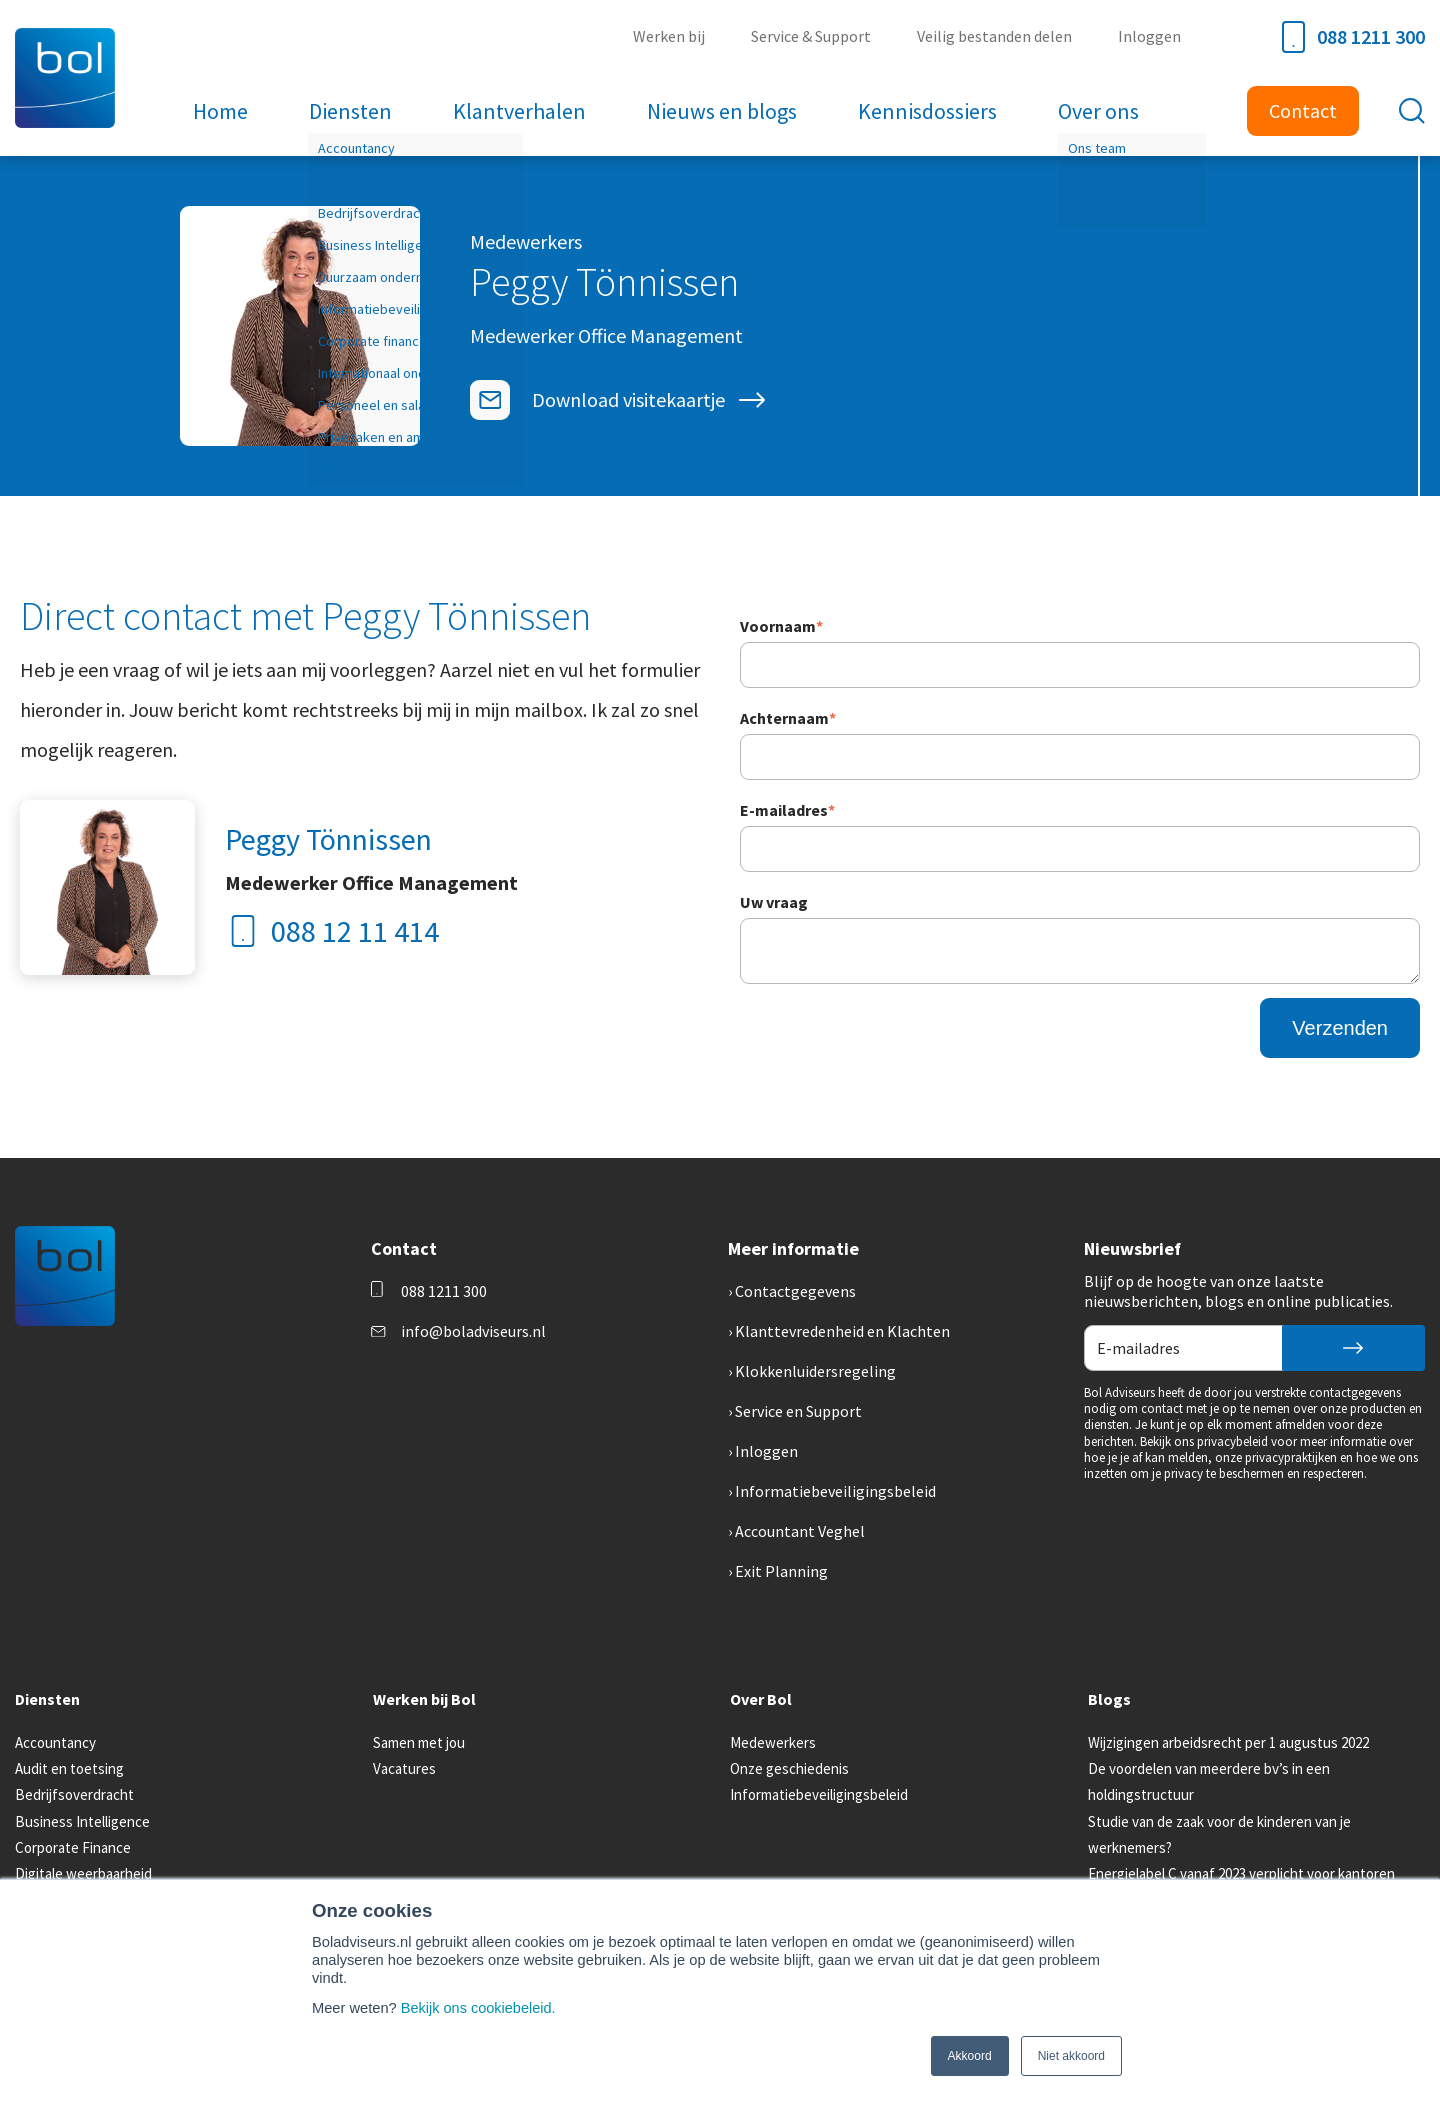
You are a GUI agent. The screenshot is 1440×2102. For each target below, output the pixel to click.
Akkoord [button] (970, 2056)
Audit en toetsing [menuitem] (69, 1768)
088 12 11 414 (332, 931)
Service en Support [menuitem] (798, 1411)
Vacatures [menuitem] (404, 1768)
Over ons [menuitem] (1096, 111)
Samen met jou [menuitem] (419, 1742)
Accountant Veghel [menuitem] (800, 1531)
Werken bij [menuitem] (673, 36)
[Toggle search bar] (1412, 111)
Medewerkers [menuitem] (773, 1742)
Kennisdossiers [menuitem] (926, 111)
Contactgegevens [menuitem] (795, 1291)
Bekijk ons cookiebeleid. (479, 2008)
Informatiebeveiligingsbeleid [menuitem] (835, 1491)
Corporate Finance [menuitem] (73, 1847)
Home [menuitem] (223, 111)
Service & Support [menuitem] (814, 36)
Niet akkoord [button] (1071, 2056)
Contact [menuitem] (1303, 110)
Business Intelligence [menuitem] (82, 1821)
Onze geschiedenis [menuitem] (789, 1768)
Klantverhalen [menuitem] (520, 111)
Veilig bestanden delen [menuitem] (996, 36)
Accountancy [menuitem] (55, 1742)
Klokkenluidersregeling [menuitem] (815, 1371)
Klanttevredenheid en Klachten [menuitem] (842, 1331)
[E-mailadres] (490, 400)
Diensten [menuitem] (352, 111)
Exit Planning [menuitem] (781, 1571)
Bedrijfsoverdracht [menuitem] (74, 1794)
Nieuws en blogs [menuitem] (722, 111)
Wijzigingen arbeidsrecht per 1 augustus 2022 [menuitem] (1228, 1742)
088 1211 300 (1353, 37)
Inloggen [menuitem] (1150, 36)
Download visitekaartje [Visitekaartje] (628, 399)
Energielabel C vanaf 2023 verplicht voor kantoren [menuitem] (1241, 1873)
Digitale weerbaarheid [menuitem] (83, 1873)
